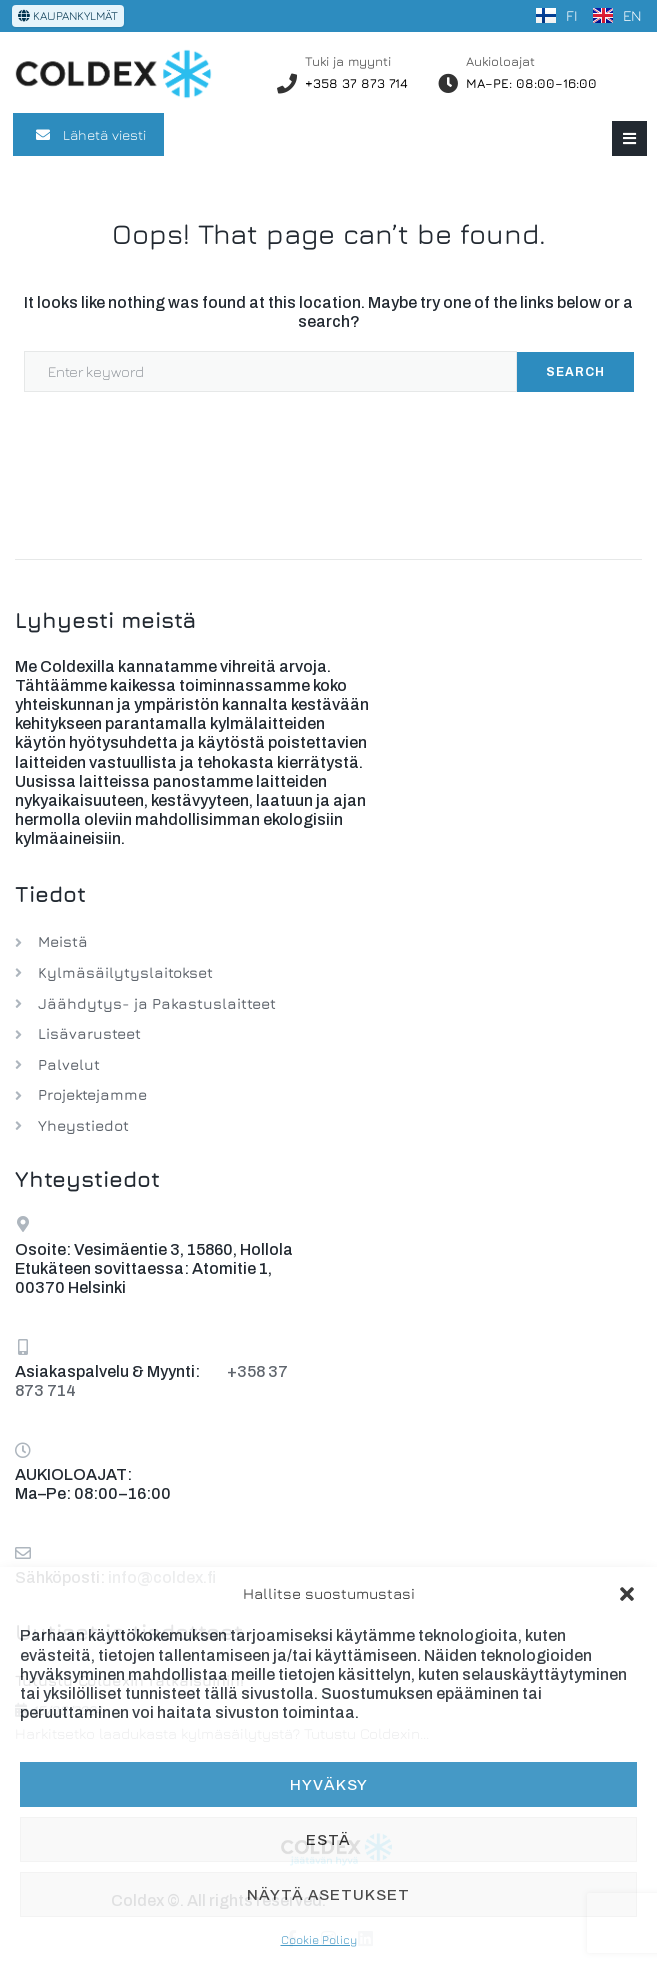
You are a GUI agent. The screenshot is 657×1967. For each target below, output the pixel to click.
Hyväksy (329, 1785)
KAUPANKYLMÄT (68, 15)
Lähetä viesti (88, 134)
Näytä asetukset (328, 1895)
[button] (627, 1594)
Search (575, 372)
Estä (328, 1840)
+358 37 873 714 (356, 83)
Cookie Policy (319, 1939)
